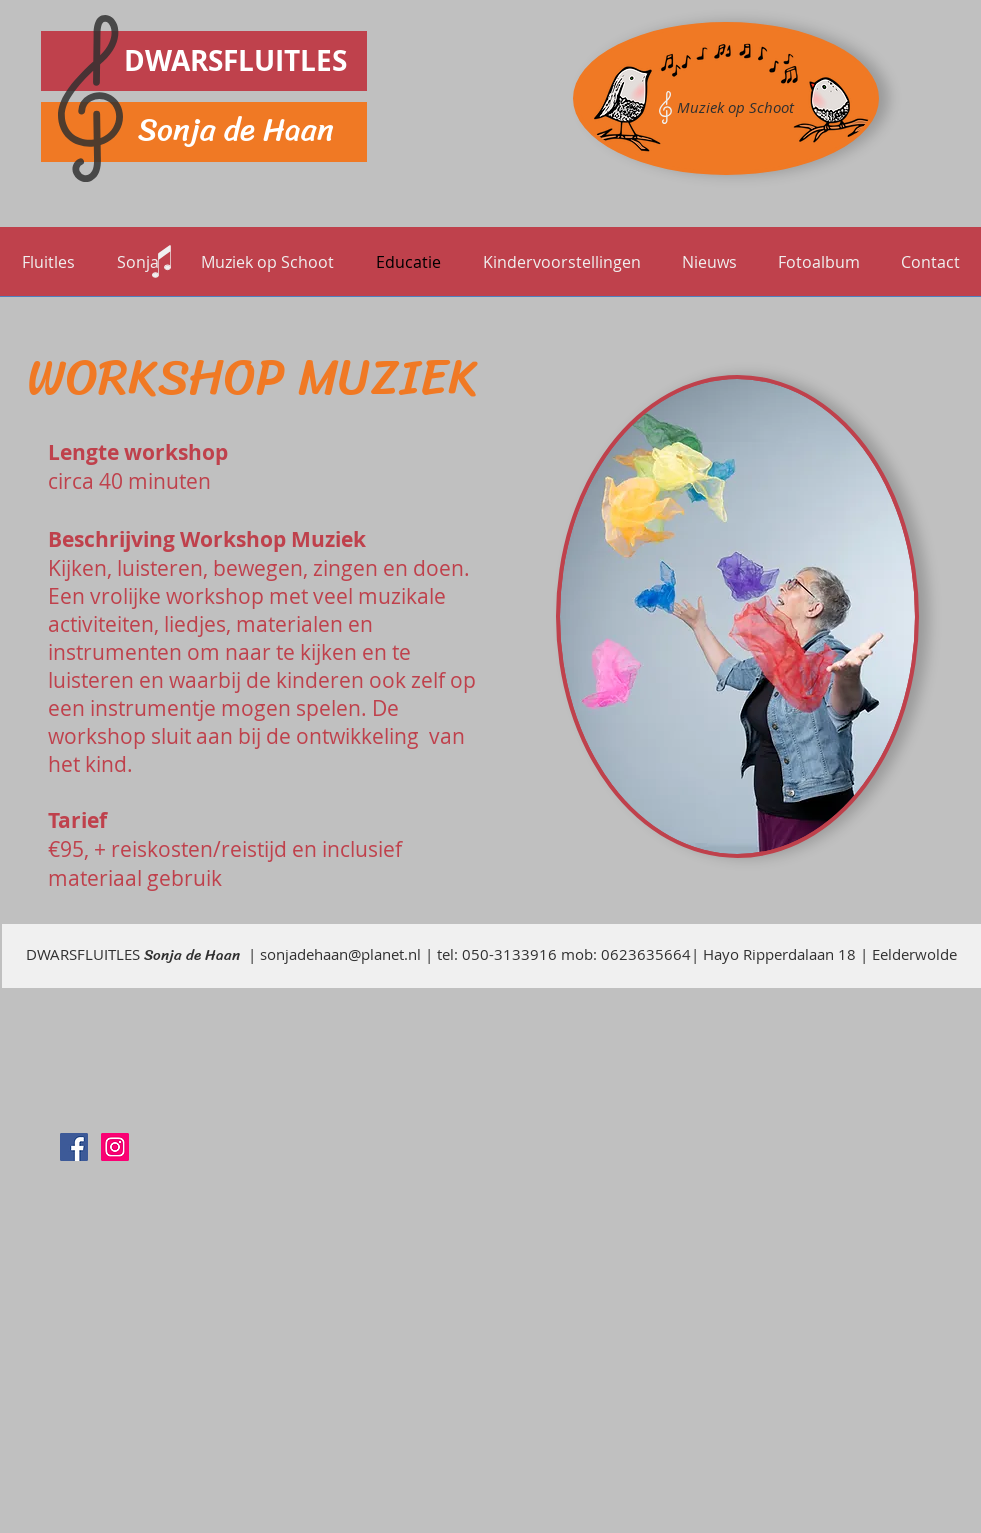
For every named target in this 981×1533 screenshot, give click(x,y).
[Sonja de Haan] (74, 1147)
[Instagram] (115, 1147)
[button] (267, 262)
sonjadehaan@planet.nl (340, 954)
